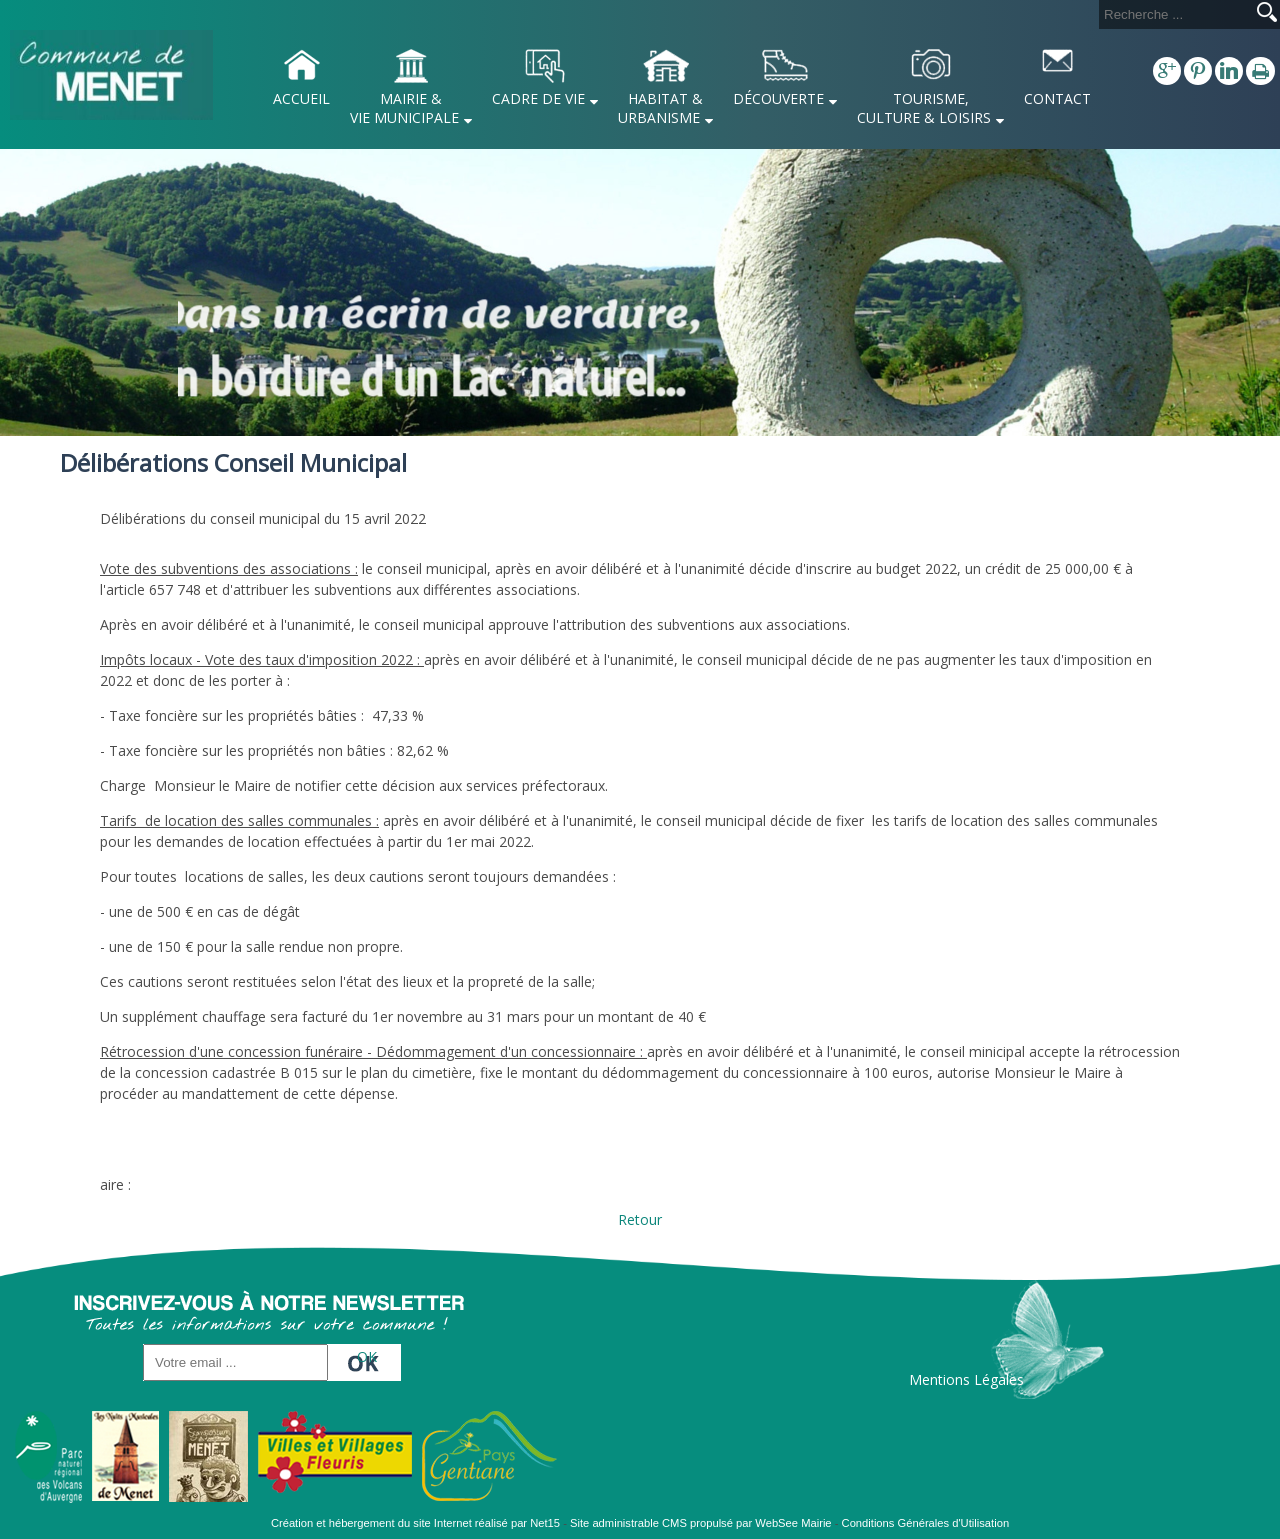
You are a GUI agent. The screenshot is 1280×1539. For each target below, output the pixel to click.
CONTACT (1057, 98)
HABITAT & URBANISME (660, 108)
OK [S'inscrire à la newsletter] (367, 1356)
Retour (640, 1219)
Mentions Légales (966, 1379)
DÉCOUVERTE (778, 98)
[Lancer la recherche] (1267, 14)
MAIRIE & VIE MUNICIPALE (404, 108)
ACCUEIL (301, 98)
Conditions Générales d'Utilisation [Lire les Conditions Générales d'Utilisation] (926, 1523)
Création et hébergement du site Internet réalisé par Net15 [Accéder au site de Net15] (415, 1523)
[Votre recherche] (1174, 14)
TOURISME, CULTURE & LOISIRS (924, 108)
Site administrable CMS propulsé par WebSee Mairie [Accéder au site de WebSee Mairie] (701, 1523)
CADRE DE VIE (538, 98)
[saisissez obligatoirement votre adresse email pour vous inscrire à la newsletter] (235, 1362)
